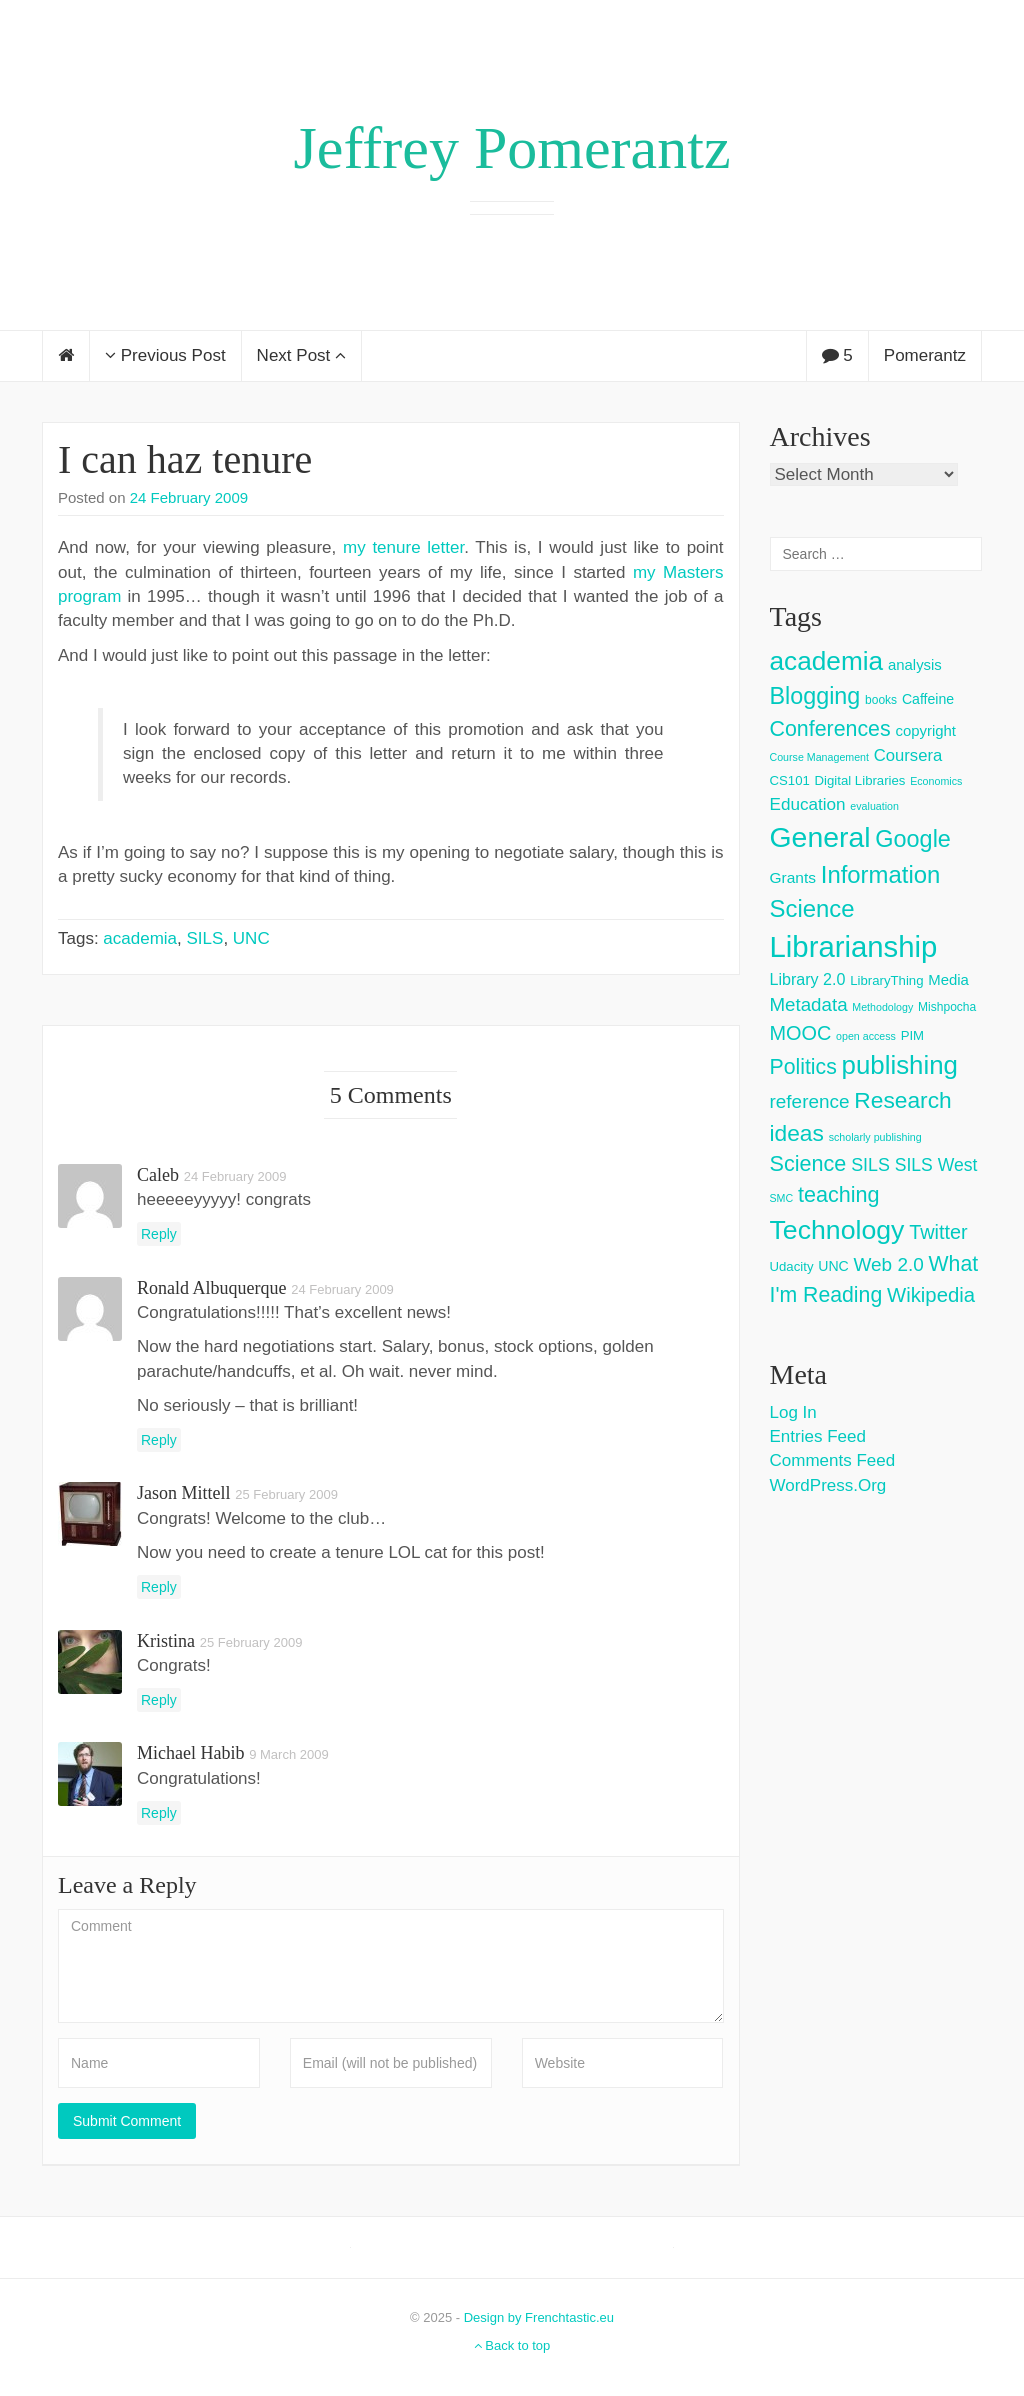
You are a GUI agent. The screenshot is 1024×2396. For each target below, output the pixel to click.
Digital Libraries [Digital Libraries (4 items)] (860, 780)
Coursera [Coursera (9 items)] (908, 755)
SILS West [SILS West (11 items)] (936, 1165)
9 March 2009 (289, 1754)
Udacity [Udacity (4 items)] (792, 1266)
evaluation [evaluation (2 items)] (874, 806)
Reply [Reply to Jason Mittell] (159, 1587)
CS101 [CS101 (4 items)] (790, 780)
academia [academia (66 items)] (827, 661)
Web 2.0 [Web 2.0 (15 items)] (889, 1264)
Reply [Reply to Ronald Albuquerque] (159, 1440)
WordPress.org (828, 1485)
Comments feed (833, 1460)
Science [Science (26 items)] (808, 1163)
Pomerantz (925, 355)
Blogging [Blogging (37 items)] (815, 696)
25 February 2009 (286, 1494)
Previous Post (165, 355)
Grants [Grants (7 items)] (793, 877)
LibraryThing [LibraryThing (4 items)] (886, 980)
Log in (793, 1412)
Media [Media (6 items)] (948, 979)
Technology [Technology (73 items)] (837, 1230)
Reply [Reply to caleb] (159, 1234)
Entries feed (818, 1436)
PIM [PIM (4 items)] (912, 1035)
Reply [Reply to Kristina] (159, 1700)
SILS (205, 938)
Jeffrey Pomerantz (511, 148)
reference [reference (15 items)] (810, 1101)
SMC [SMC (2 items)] (782, 1198)
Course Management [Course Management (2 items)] (820, 757)
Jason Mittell (184, 1493)
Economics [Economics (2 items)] (936, 781)
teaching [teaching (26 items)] (839, 1194)
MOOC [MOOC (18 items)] (801, 1033)
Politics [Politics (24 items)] (803, 1067)
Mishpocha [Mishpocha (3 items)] (947, 1007)
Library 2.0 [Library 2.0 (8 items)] (808, 979)
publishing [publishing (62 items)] (900, 1065)
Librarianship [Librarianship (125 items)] (854, 946)
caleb (158, 1175)
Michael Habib (190, 1753)
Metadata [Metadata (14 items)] (809, 1004)
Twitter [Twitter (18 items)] (938, 1232)
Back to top (512, 2345)
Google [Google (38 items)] (913, 839)
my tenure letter (403, 547)
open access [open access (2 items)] (866, 1036)
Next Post (301, 355)
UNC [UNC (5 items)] (833, 1266)
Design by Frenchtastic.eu (539, 2317)
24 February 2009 (189, 497)
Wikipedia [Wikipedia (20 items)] (931, 1295)
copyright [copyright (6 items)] (925, 730)
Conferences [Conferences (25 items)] (830, 729)
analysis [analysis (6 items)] (915, 664)
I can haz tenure (185, 459)
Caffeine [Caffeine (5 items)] (928, 699)
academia (140, 938)
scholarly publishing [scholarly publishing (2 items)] (875, 1137)
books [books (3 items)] (881, 700)
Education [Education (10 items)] (808, 804)
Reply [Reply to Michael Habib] (159, 1813)
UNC (251, 938)
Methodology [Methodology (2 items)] (882, 1007)
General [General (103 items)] (820, 837)
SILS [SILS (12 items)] (870, 1165)
